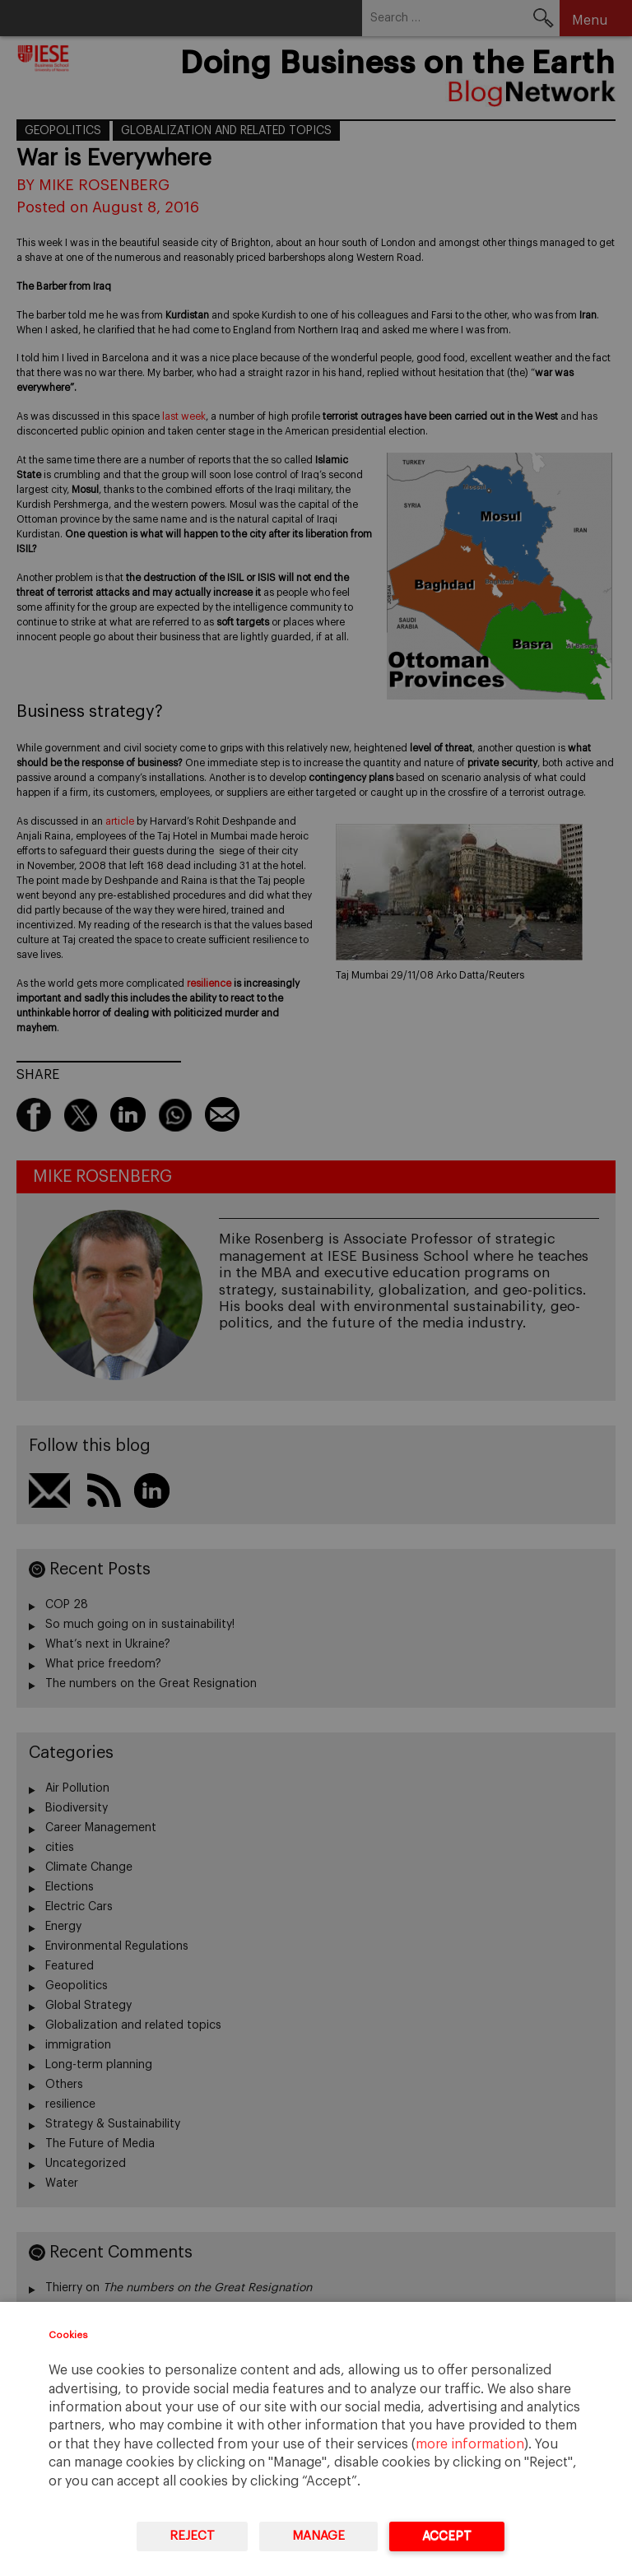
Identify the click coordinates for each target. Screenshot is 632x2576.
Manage (318, 2536)
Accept (447, 2536)
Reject (192, 2536)
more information (470, 2444)
